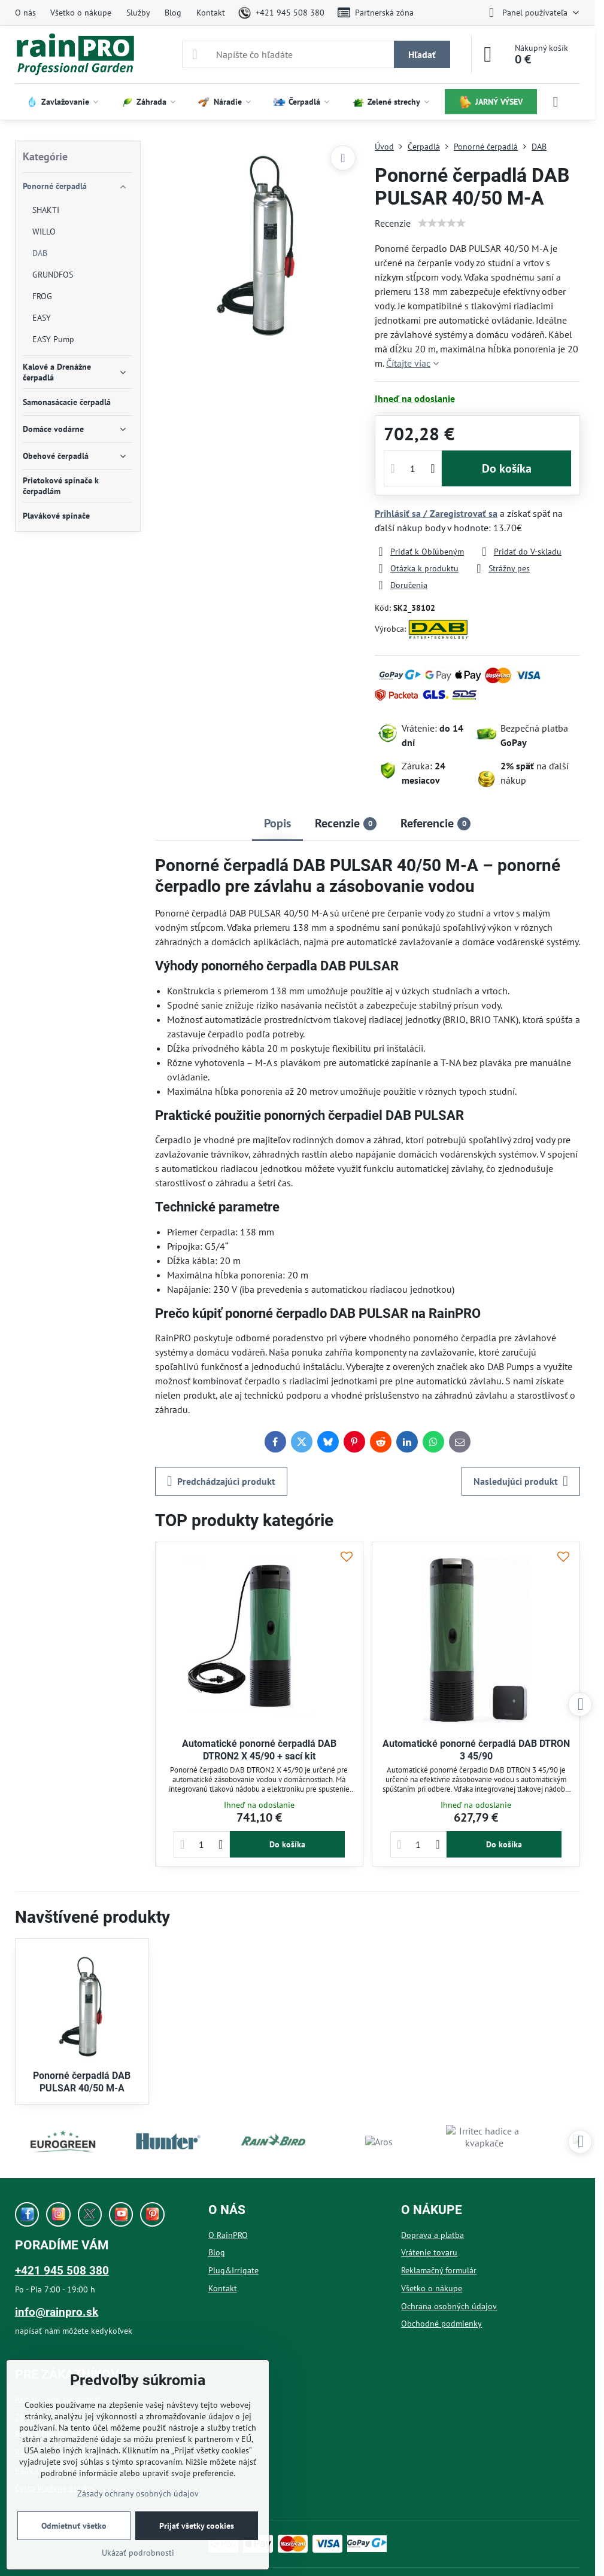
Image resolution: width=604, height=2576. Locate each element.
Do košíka (507, 468)
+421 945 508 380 (62, 2270)
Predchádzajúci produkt (221, 1481)
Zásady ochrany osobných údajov (138, 2493)
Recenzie (393, 223)
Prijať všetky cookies (196, 2525)
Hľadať (422, 54)
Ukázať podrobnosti (138, 2552)
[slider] (442, 223)
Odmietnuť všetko (74, 2525)
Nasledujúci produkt (521, 1481)
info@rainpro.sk (56, 2312)
